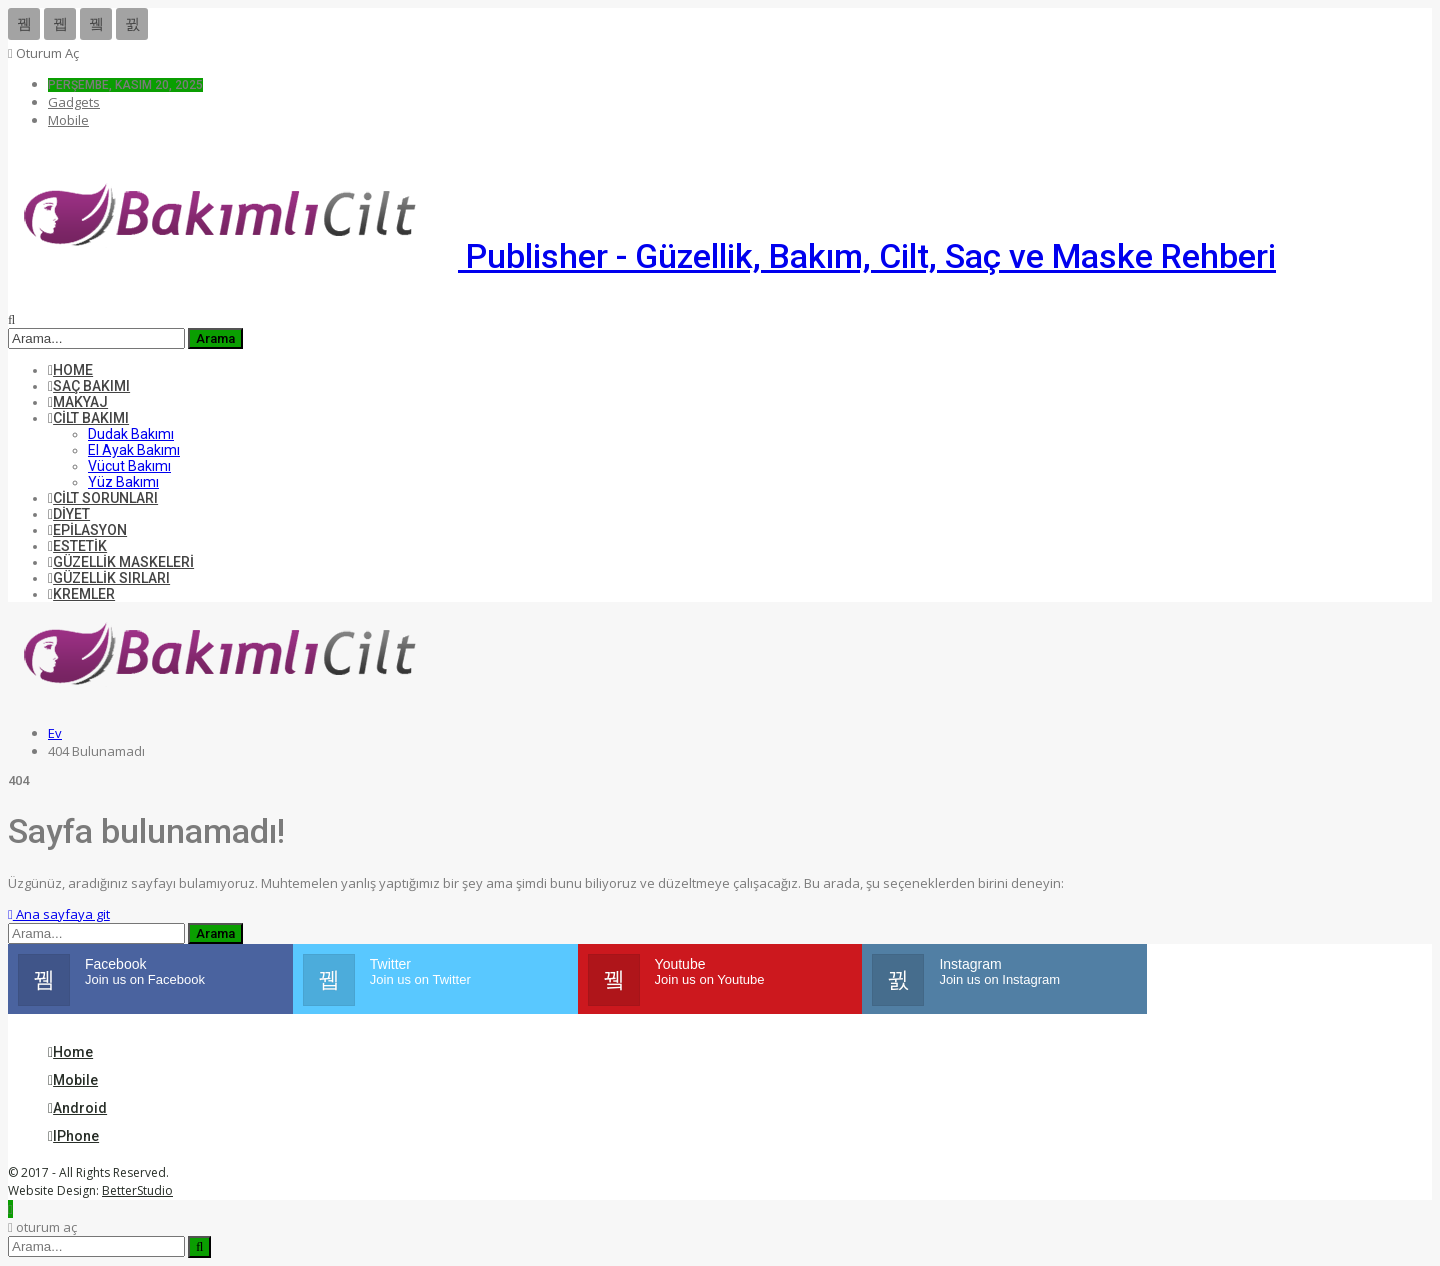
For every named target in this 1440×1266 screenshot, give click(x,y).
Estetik (77, 546)
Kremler (81, 594)
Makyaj (78, 402)
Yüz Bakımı (123, 482)
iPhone (73, 1136)
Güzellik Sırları (109, 578)
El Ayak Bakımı (134, 450)
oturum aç (43, 53)
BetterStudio (137, 1190)
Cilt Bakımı (88, 418)
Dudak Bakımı (131, 434)
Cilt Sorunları (103, 498)
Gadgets (74, 102)
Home (70, 370)
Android (77, 1108)
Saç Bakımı (89, 386)
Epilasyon (87, 530)
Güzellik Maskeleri (121, 562)
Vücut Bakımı (129, 466)
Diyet (69, 514)
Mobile (68, 120)
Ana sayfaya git (59, 914)
